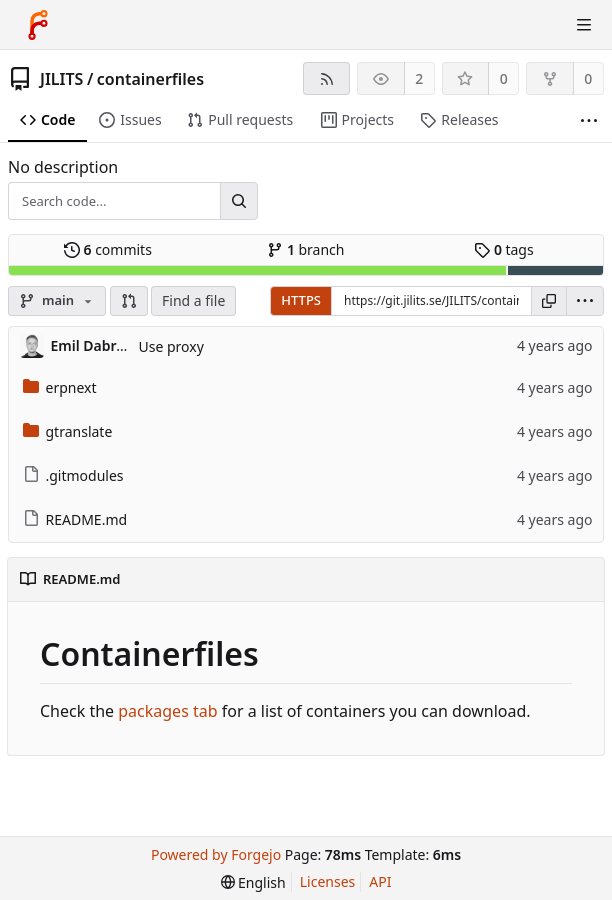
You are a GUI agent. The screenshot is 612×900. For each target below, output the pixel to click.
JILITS (61, 79)
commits (108, 249)
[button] (129, 301)
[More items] (589, 120)
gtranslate (68, 431)
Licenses (328, 881)
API (380, 881)
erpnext (60, 387)
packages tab (167, 711)
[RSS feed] (326, 78)
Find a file (193, 300)
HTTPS (301, 300)
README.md (75, 519)
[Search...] (239, 201)
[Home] (38, 25)
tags (503, 249)
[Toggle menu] (584, 25)
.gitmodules (73, 475)
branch (305, 249)
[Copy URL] (549, 301)
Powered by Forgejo (216, 854)
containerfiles (150, 79)
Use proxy (171, 346)
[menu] (585, 301)
